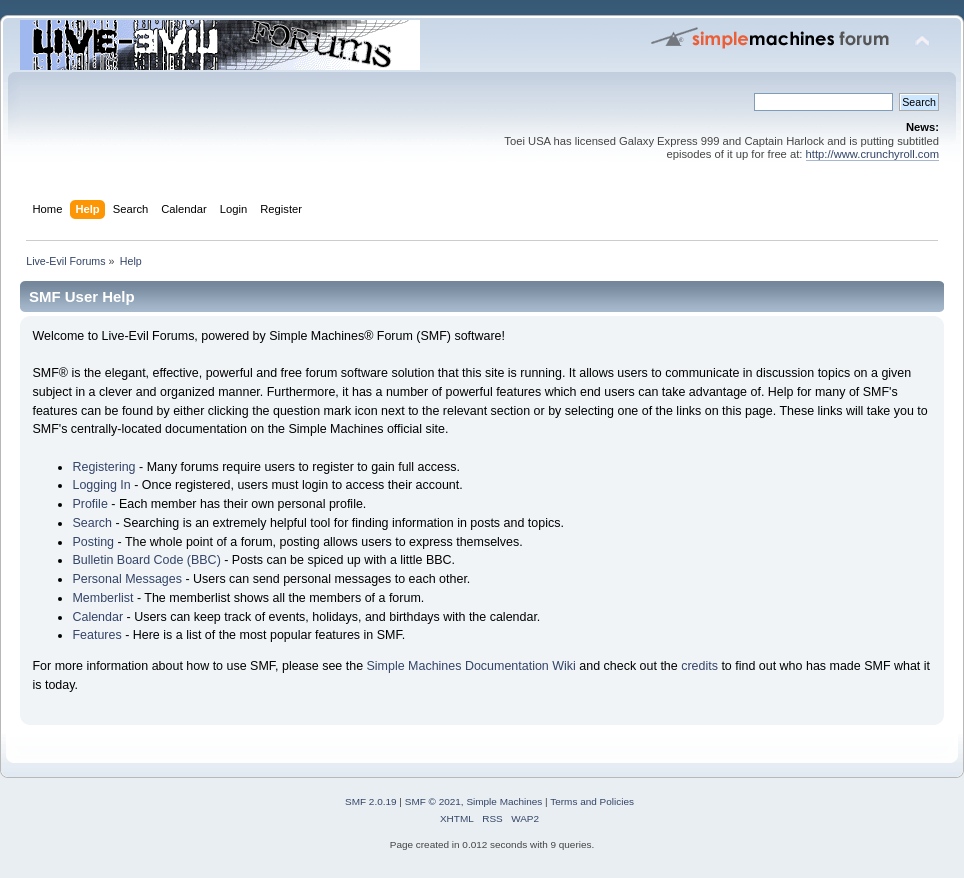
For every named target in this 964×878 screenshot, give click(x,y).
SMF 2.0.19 (371, 801)
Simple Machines (504, 801)
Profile (89, 504)
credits (699, 666)
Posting (93, 542)
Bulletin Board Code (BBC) (146, 560)
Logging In (101, 485)
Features (96, 635)
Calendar (97, 617)
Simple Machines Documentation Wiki (471, 666)
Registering (103, 467)
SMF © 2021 (433, 801)
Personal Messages (127, 579)
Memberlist (102, 598)
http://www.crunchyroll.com (872, 154)
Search (92, 523)
